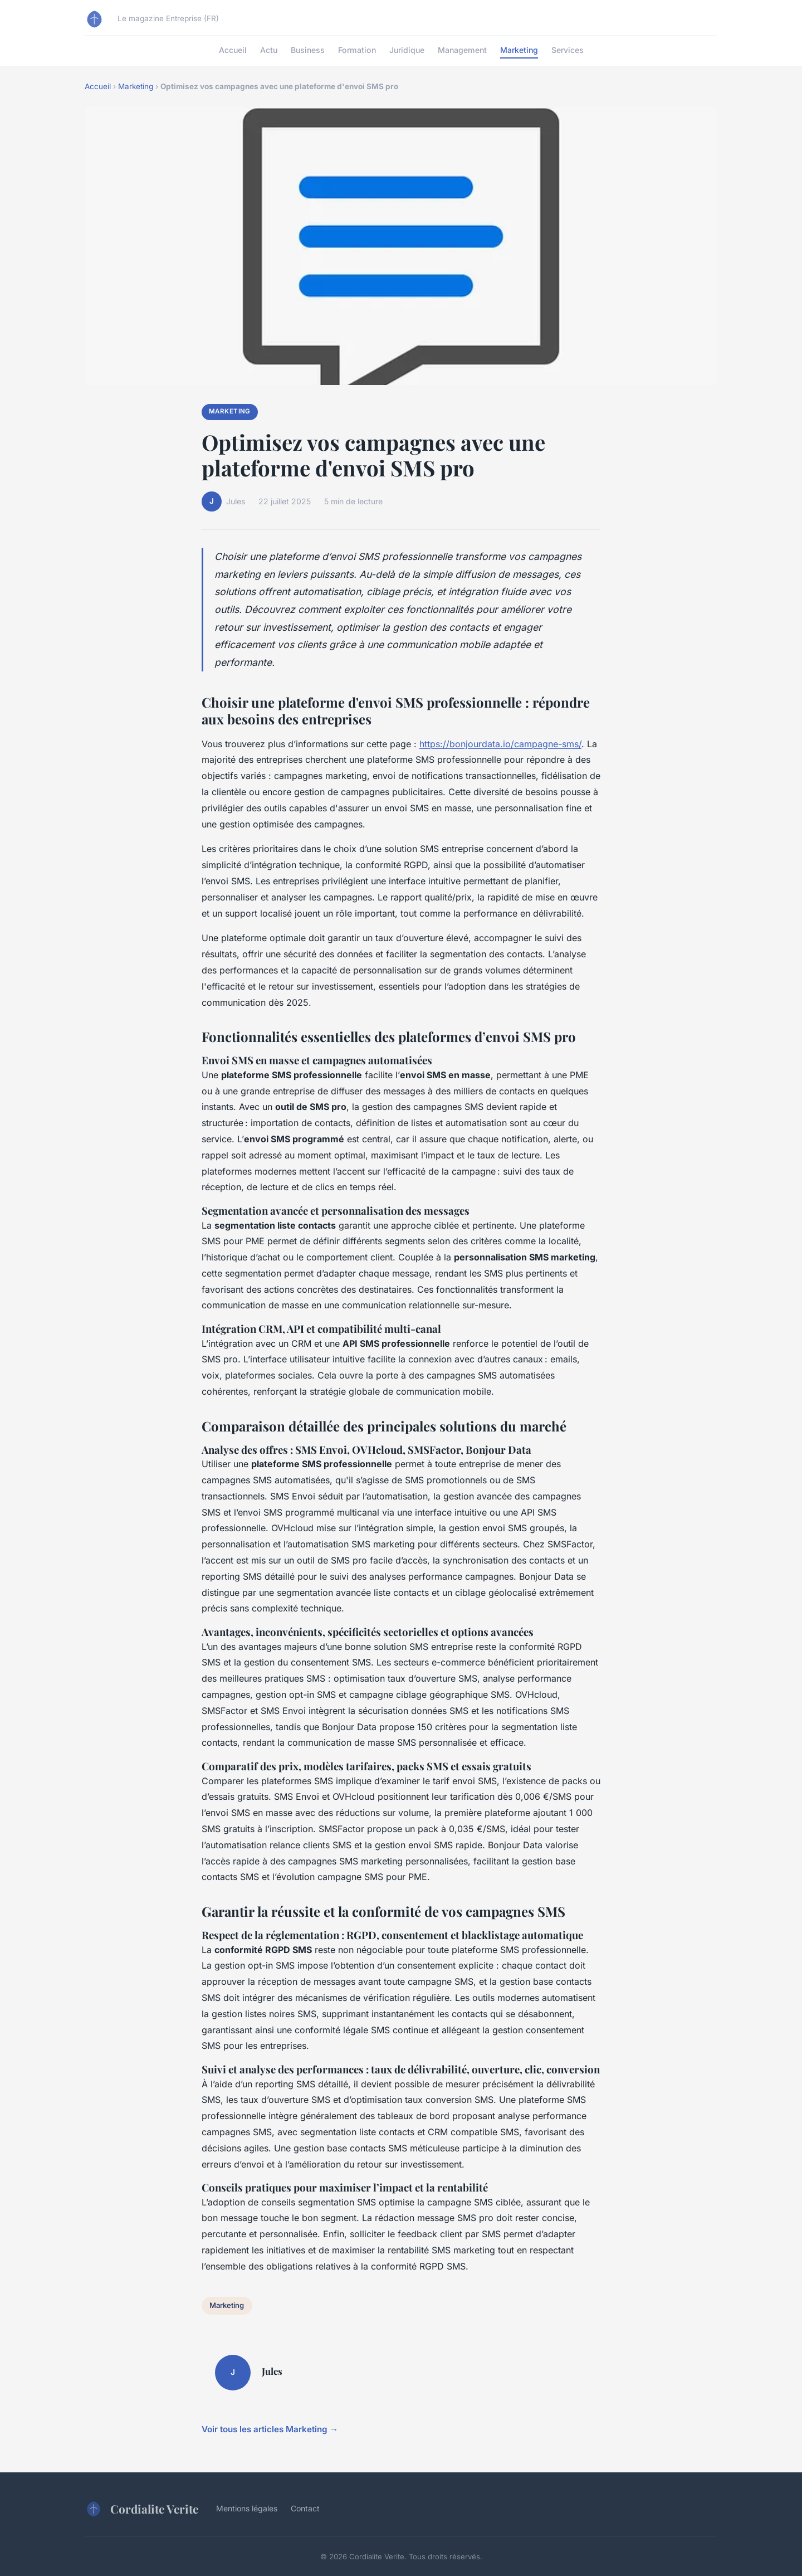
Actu (268, 50)
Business (308, 50)
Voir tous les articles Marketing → (270, 2429)
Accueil (233, 50)
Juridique (406, 50)
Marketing (519, 50)
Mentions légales (246, 2508)
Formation (357, 50)
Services (567, 50)
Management (462, 50)
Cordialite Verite (141, 2508)
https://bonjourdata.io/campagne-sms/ (500, 743)
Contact (305, 2508)
